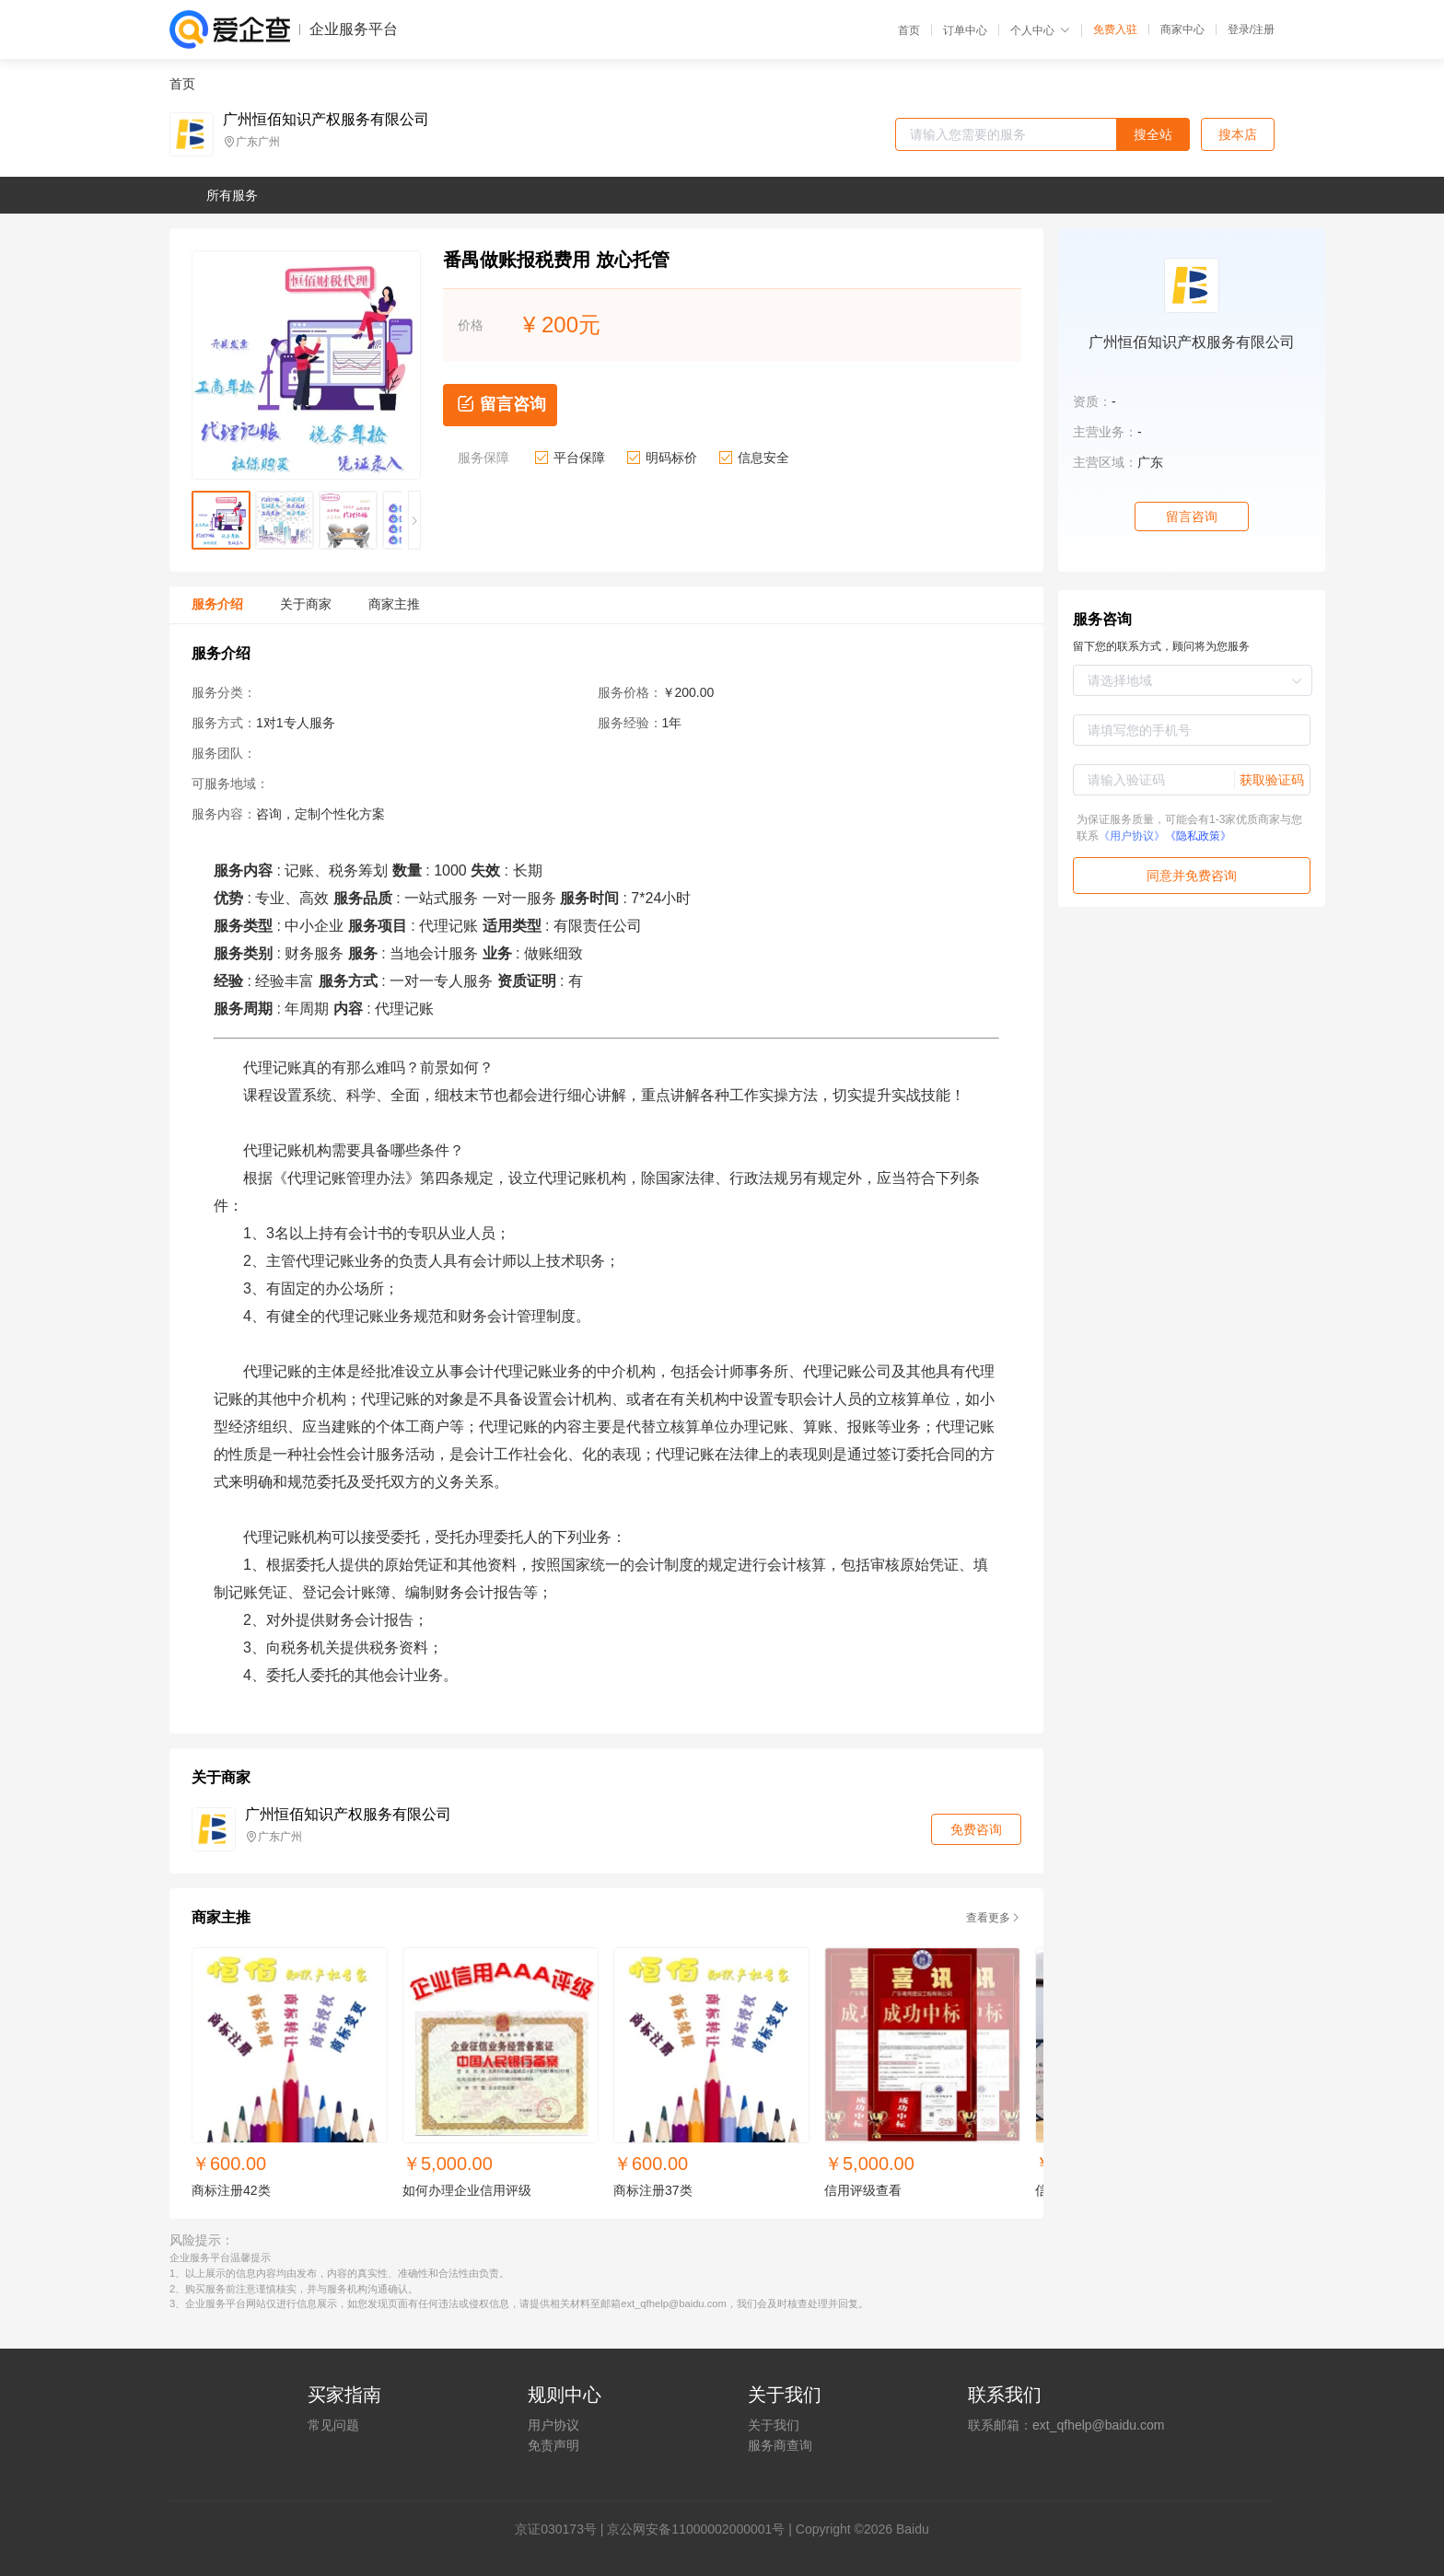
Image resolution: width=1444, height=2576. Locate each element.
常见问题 (333, 2425)
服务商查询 (780, 2445)
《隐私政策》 (1198, 836)
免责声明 (553, 2445)
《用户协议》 (1132, 836)
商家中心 (1182, 29)
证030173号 (562, 2529)
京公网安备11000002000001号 (696, 2529)
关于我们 (773, 2425)
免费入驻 (1115, 29)
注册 (1263, 29)
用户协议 (553, 2425)
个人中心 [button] (1040, 30)
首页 (909, 30)
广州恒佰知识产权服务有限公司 (326, 119)
